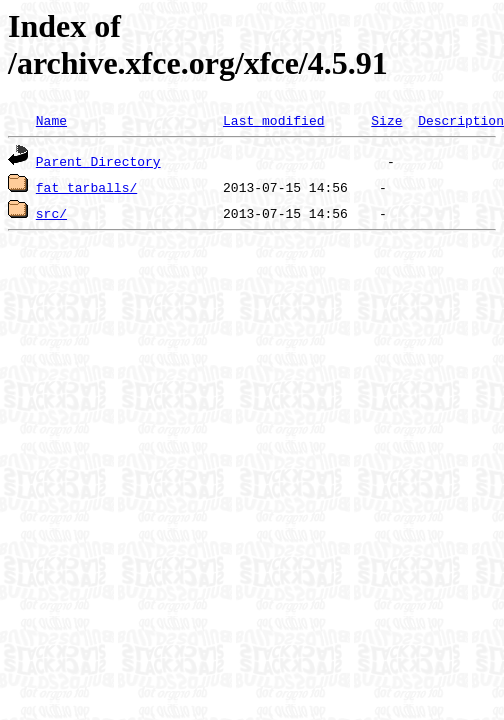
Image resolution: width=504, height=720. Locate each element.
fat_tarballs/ (86, 187)
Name (51, 120)
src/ (51, 213)
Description (461, 120)
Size (386, 120)
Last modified (273, 120)
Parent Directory (98, 161)
